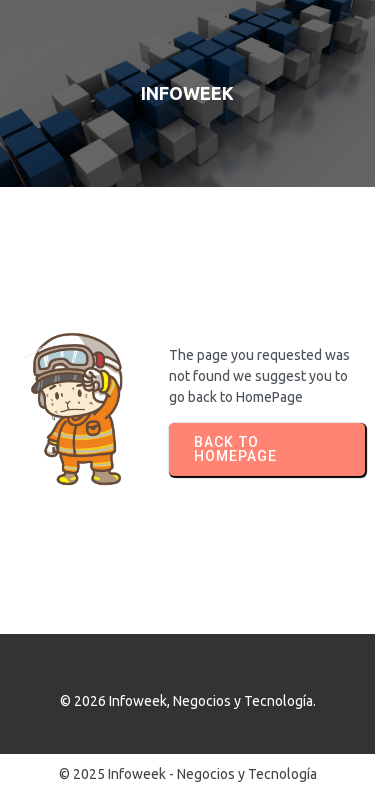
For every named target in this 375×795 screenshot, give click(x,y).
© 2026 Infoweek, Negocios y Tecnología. (188, 701)
